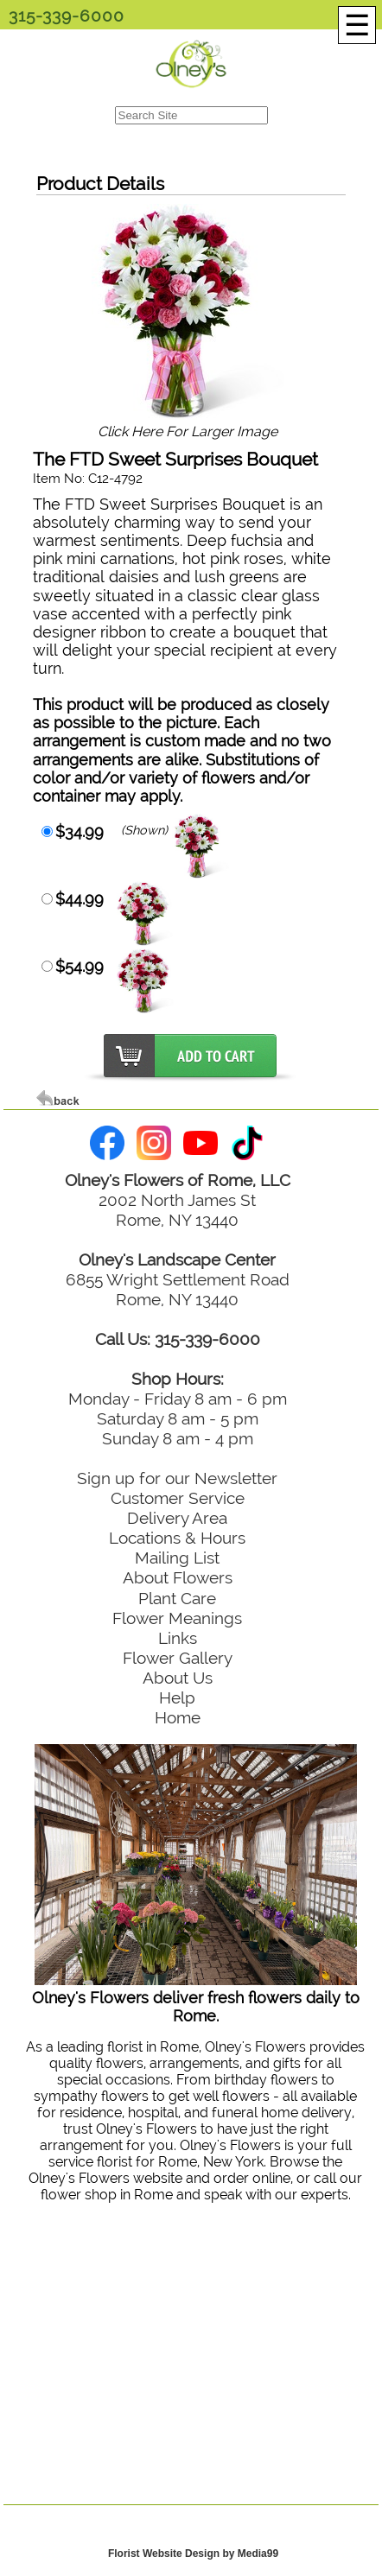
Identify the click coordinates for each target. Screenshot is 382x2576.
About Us (178, 1677)
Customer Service (178, 1497)
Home (178, 1717)
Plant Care (177, 1598)
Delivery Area (177, 1517)
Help (177, 1697)
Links (177, 1637)
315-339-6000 (66, 15)
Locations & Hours (177, 1537)
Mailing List (177, 1557)
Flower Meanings (177, 1617)
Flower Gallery (177, 1657)
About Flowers (177, 1577)
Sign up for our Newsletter (177, 1478)
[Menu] (357, 25)
